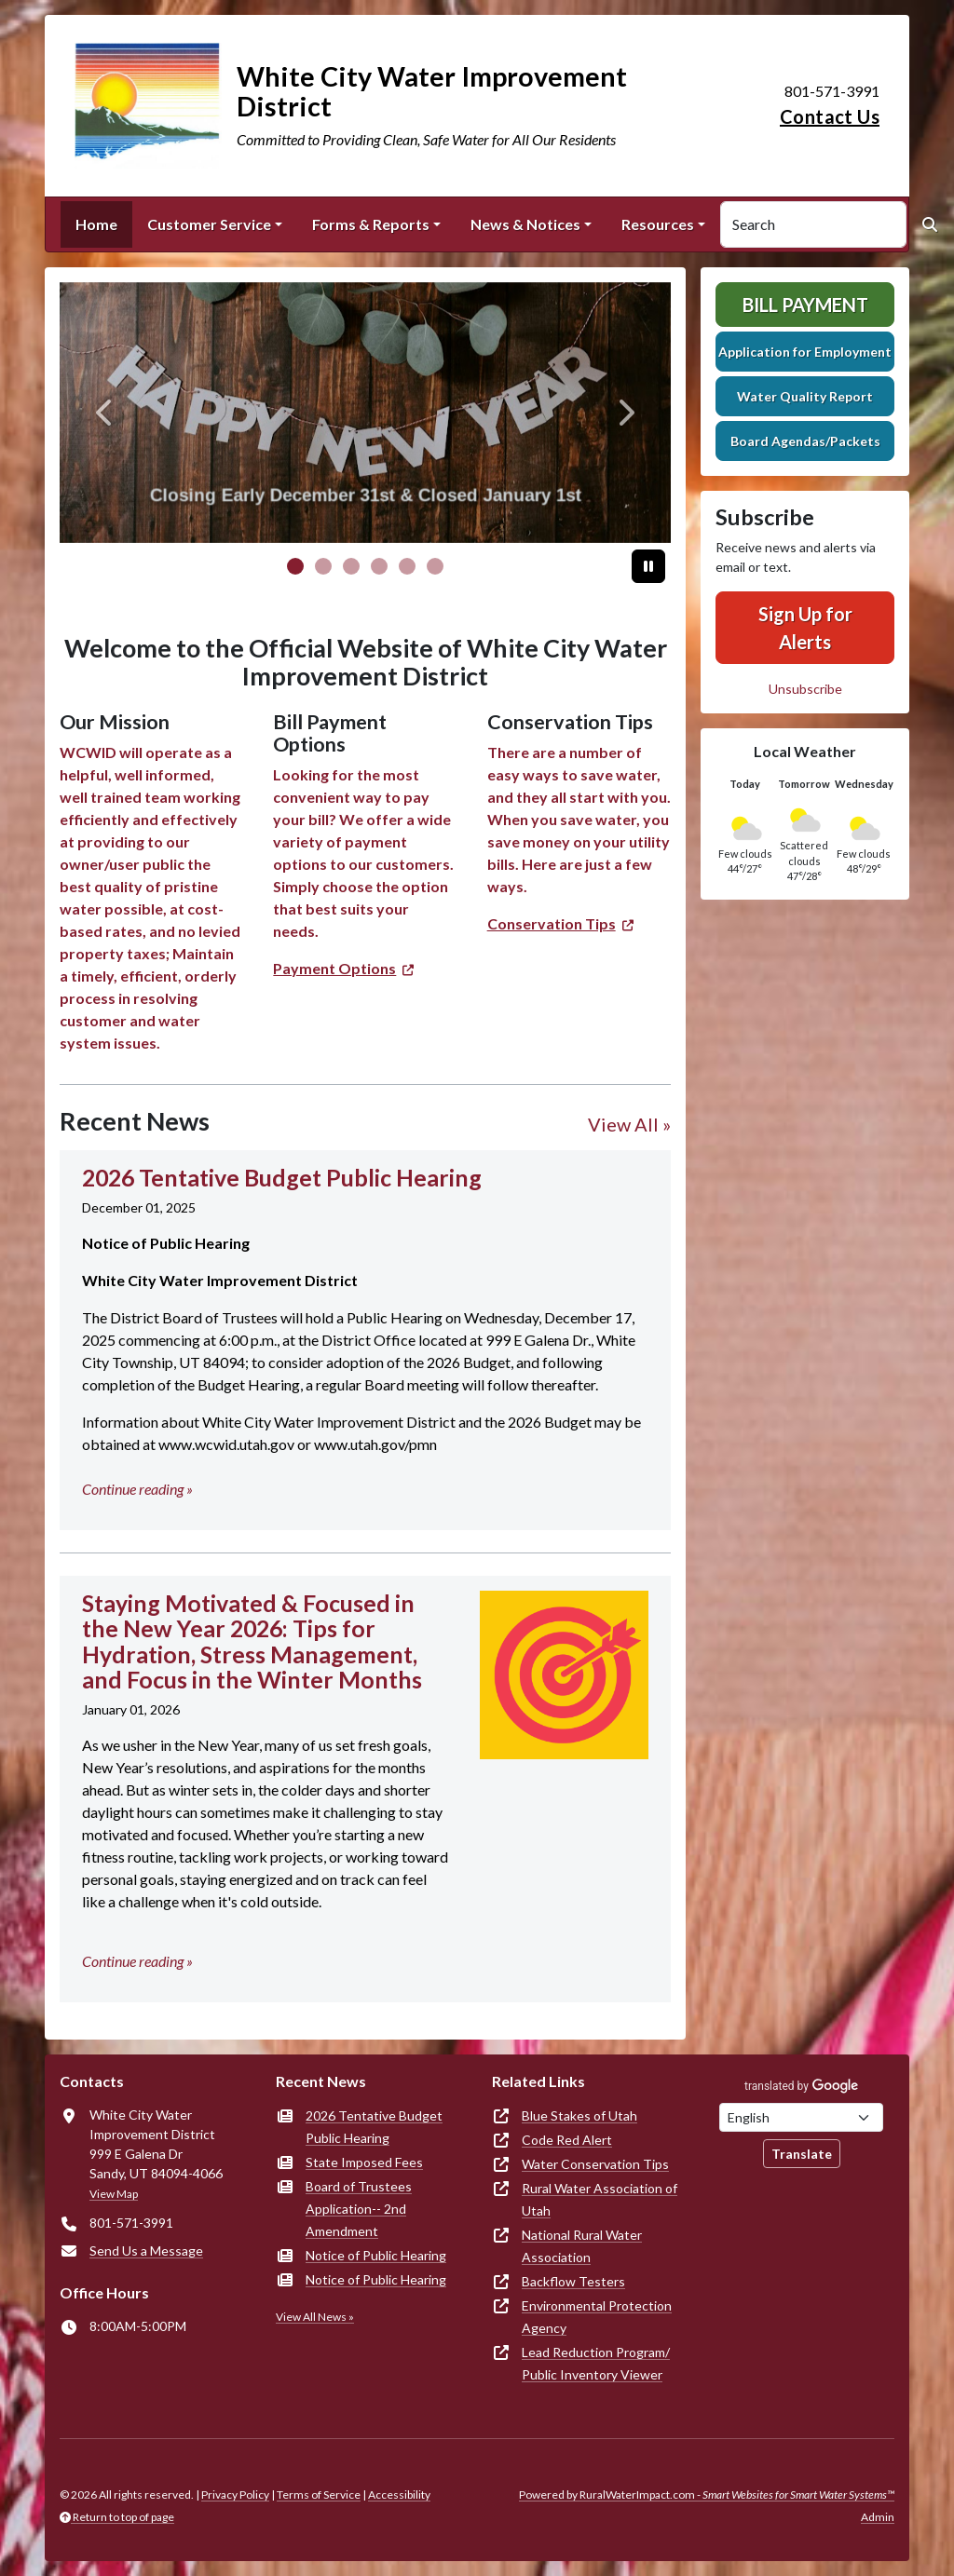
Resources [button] (657, 224)
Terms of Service (319, 2494)
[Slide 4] (407, 566)
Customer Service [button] (209, 224)
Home (96, 224)
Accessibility (399, 2494)
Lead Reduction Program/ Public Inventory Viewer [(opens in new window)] (596, 2363)
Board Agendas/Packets (805, 441)
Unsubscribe (805, 689)
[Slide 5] (435, 566)
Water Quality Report (805, 396)
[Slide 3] (379, 566)
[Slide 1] (323, 566)
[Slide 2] (351, 566)
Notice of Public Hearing (376, 2255)
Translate (801, 2154)
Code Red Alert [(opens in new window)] (567, 2140)
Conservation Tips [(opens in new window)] (551, 923)
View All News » (315, 2317)
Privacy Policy (235, 2494)
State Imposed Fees (364, 2162)
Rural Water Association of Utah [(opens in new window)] (599, 2199)
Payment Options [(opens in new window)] (334, 968)
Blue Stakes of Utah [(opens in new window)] (579, 2115)
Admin (877, 2517)
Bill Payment (805, 304)
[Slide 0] (295, 566)
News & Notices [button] (525, 224)
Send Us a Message (146, 2250)
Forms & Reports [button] (370, 224)
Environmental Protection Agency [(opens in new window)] (597, 2317)
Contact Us (829, 116)
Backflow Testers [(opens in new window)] (573, 2281)
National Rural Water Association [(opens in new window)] (582, 2246)
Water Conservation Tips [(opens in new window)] (595, 2164)
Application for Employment (805, 351)
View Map (113, 2194)
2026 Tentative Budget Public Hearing (374, 2127)
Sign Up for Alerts (805, 628)
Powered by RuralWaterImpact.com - (706, 2494)
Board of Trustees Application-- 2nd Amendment (359, 2208)
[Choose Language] (801, 2117)
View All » (629, 1124)
